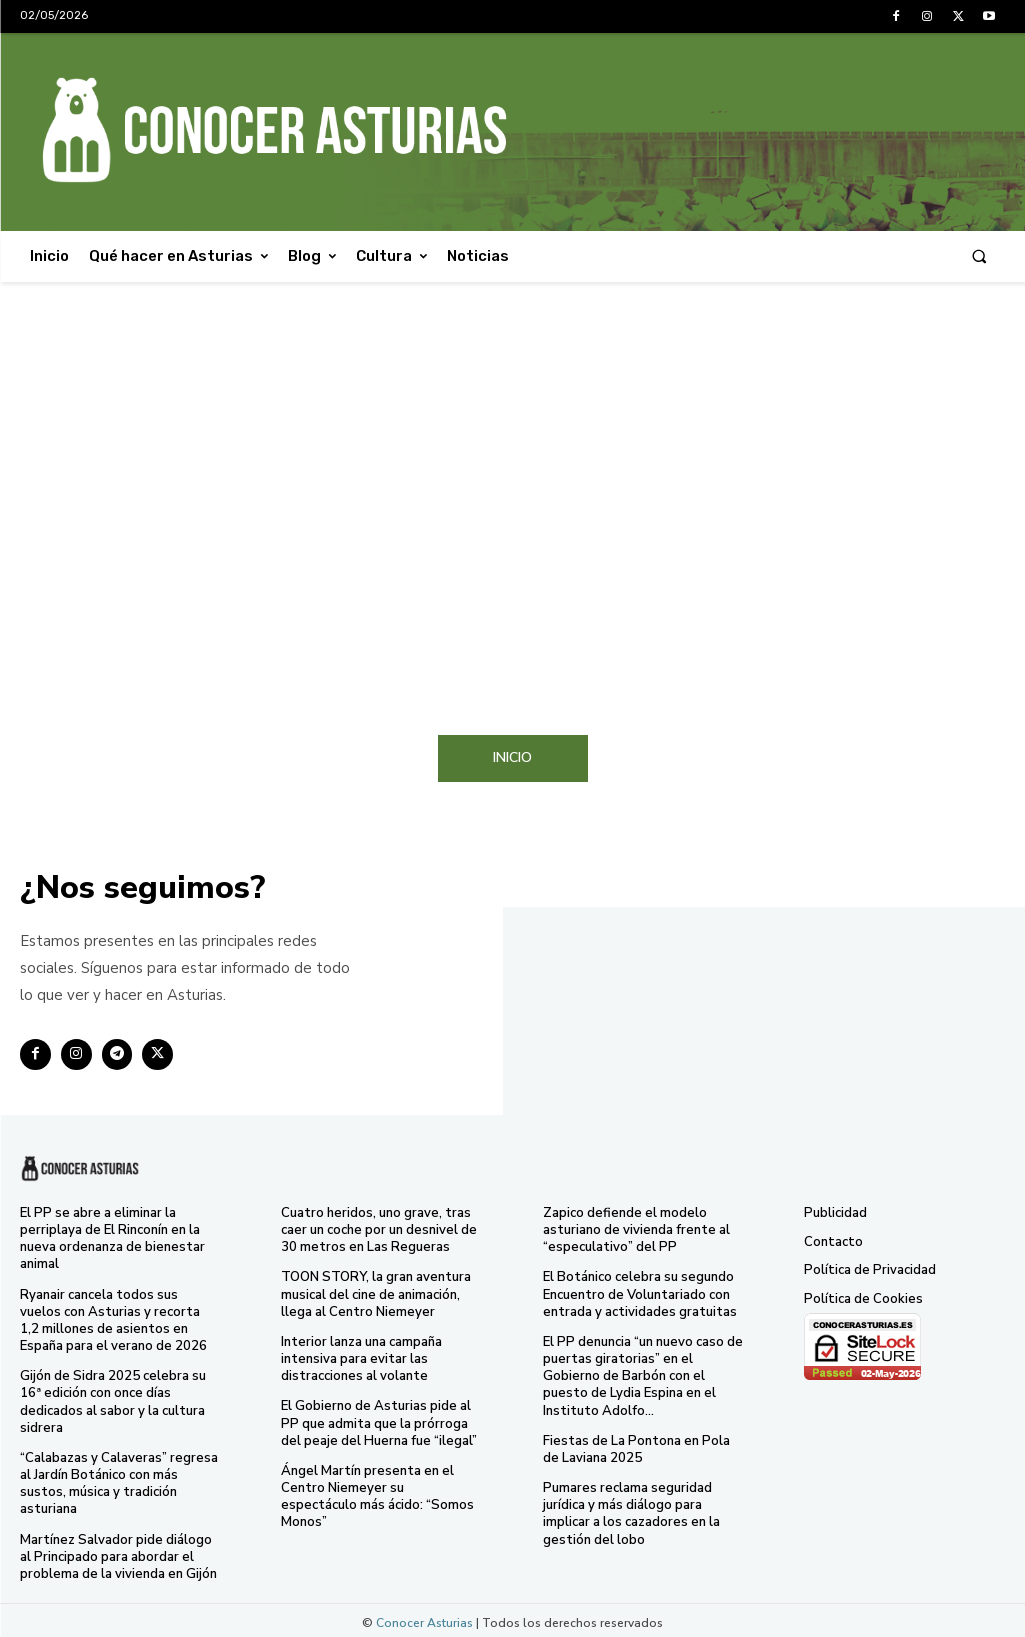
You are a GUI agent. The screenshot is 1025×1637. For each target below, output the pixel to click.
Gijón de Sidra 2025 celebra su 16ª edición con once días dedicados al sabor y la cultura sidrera (112, 1399)
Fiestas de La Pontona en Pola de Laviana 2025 (636, 1446)
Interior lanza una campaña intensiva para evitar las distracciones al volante (361, 1357)
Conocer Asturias (424, 1618)
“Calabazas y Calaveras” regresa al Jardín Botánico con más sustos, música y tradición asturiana (119, 1480)
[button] (979, 256)
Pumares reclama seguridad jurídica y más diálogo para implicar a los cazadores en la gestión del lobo (631, 1510)
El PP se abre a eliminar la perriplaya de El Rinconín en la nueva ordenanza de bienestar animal (112, 1238)
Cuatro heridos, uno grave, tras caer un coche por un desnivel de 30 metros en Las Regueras (379, 1230)
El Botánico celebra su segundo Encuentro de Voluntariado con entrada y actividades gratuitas (640, 1294)
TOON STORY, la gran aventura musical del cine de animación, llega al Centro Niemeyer (375, 1294)
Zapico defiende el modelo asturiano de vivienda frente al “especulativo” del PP (636, 1230)
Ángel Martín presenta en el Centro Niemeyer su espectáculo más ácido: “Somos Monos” (377, 1493)
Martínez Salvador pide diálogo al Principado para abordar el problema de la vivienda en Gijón (118, 1552)
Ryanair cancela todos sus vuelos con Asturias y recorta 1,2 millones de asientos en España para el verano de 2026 (113, 1319)
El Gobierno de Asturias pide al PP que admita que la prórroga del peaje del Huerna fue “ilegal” (379, 1421)
